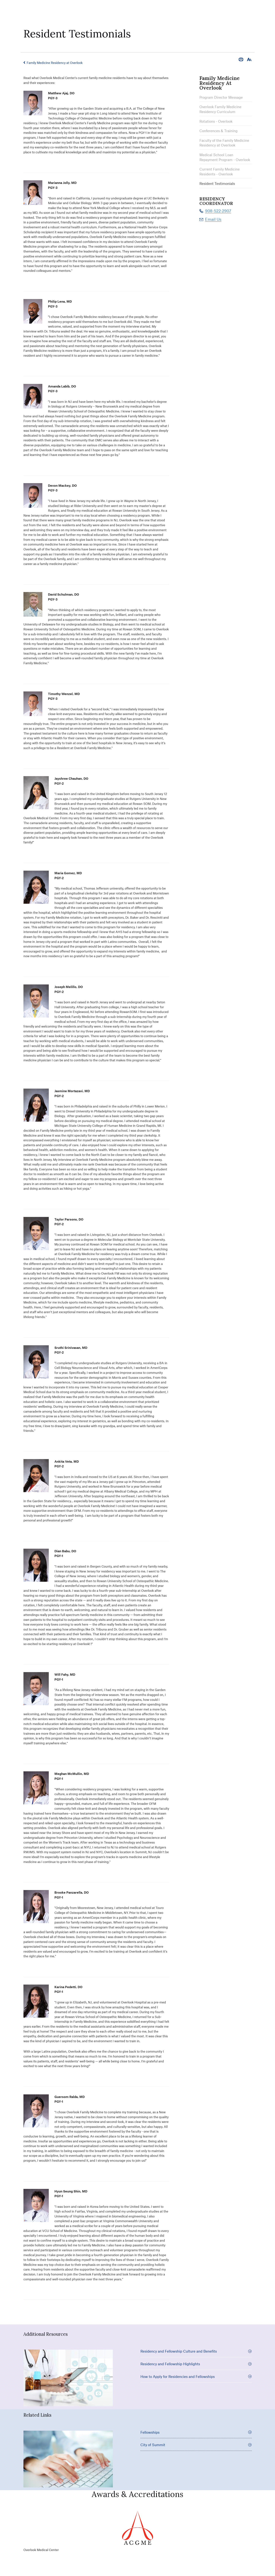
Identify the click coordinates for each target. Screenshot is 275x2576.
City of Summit (196, 2445)
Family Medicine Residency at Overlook (55, 62)
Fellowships (196, 2432)
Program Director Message (221, 97)
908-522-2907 (218, 210)
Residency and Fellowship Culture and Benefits (196, 2351)
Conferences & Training (218, 131)
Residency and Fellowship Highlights (196, 2364)
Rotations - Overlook (215, 121)
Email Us (213, 219)
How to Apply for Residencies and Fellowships (196, 2376)
